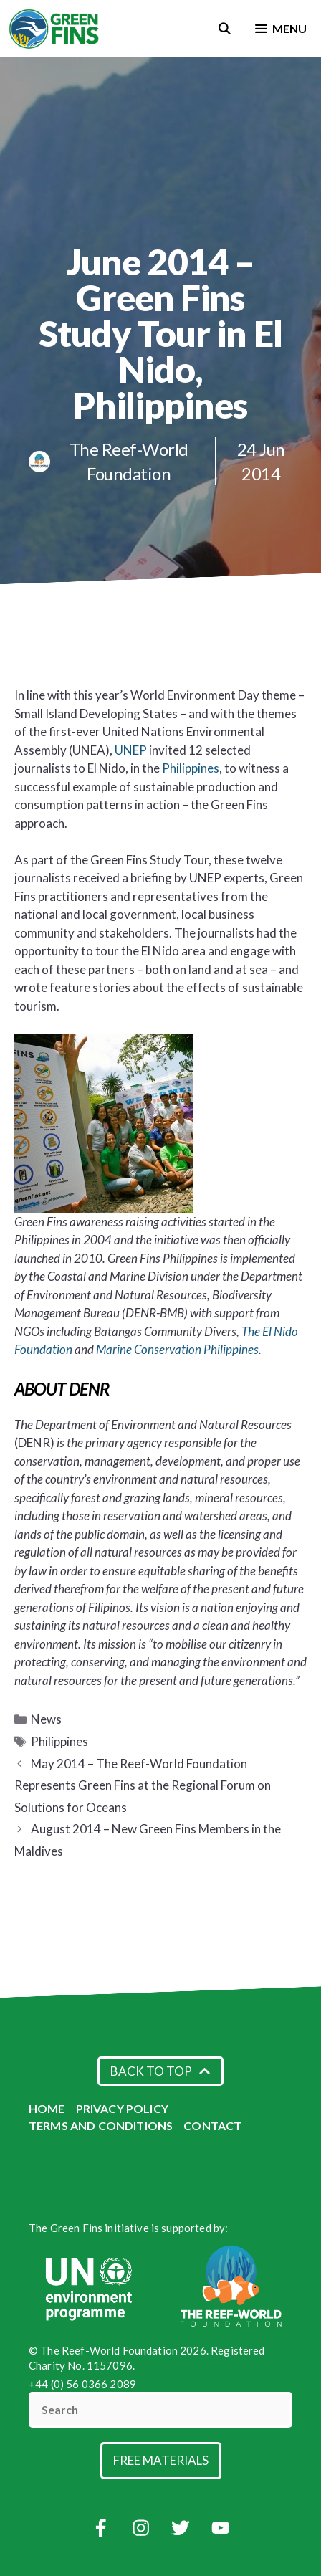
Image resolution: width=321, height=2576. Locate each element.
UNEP (132, 750)
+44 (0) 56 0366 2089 (82, 2383)
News (46, 1719)
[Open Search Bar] (224, 28)
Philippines (190, 768)
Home (47, 2108)
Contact (212, 2125)
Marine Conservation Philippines (177, 1349)
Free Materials (161, 2460)
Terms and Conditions (101, 2125)
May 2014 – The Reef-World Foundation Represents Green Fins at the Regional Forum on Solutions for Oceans (142, 1785)
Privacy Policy (122, 2108)
